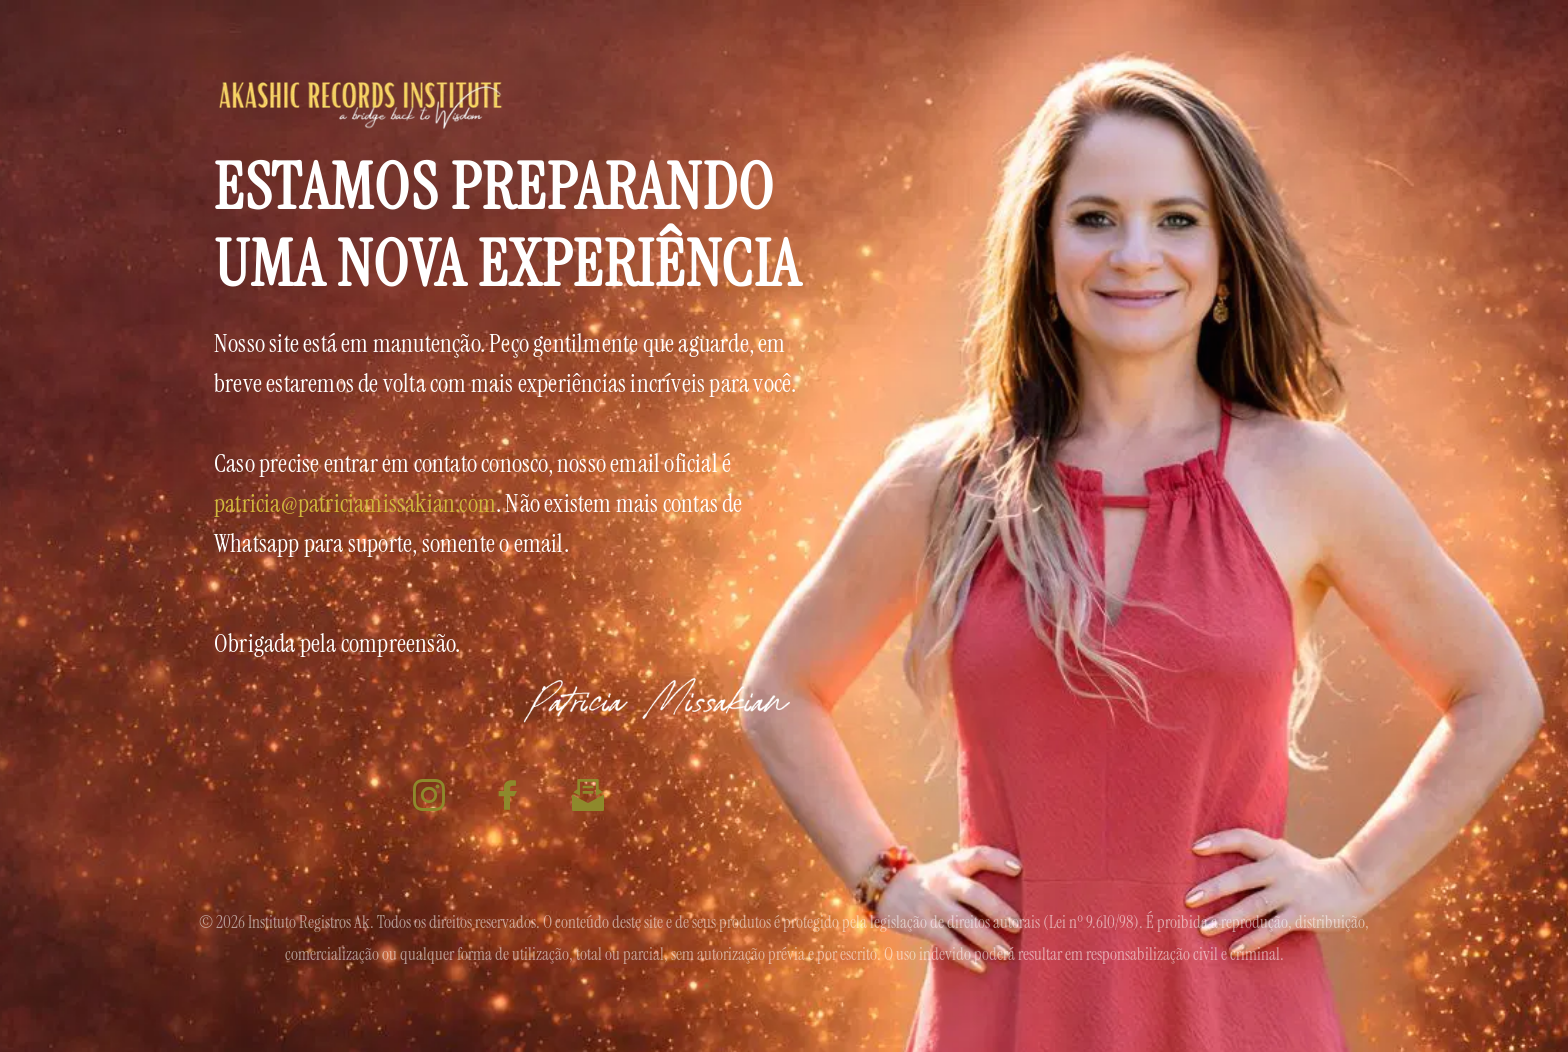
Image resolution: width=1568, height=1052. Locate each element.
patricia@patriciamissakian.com (355, 503)
